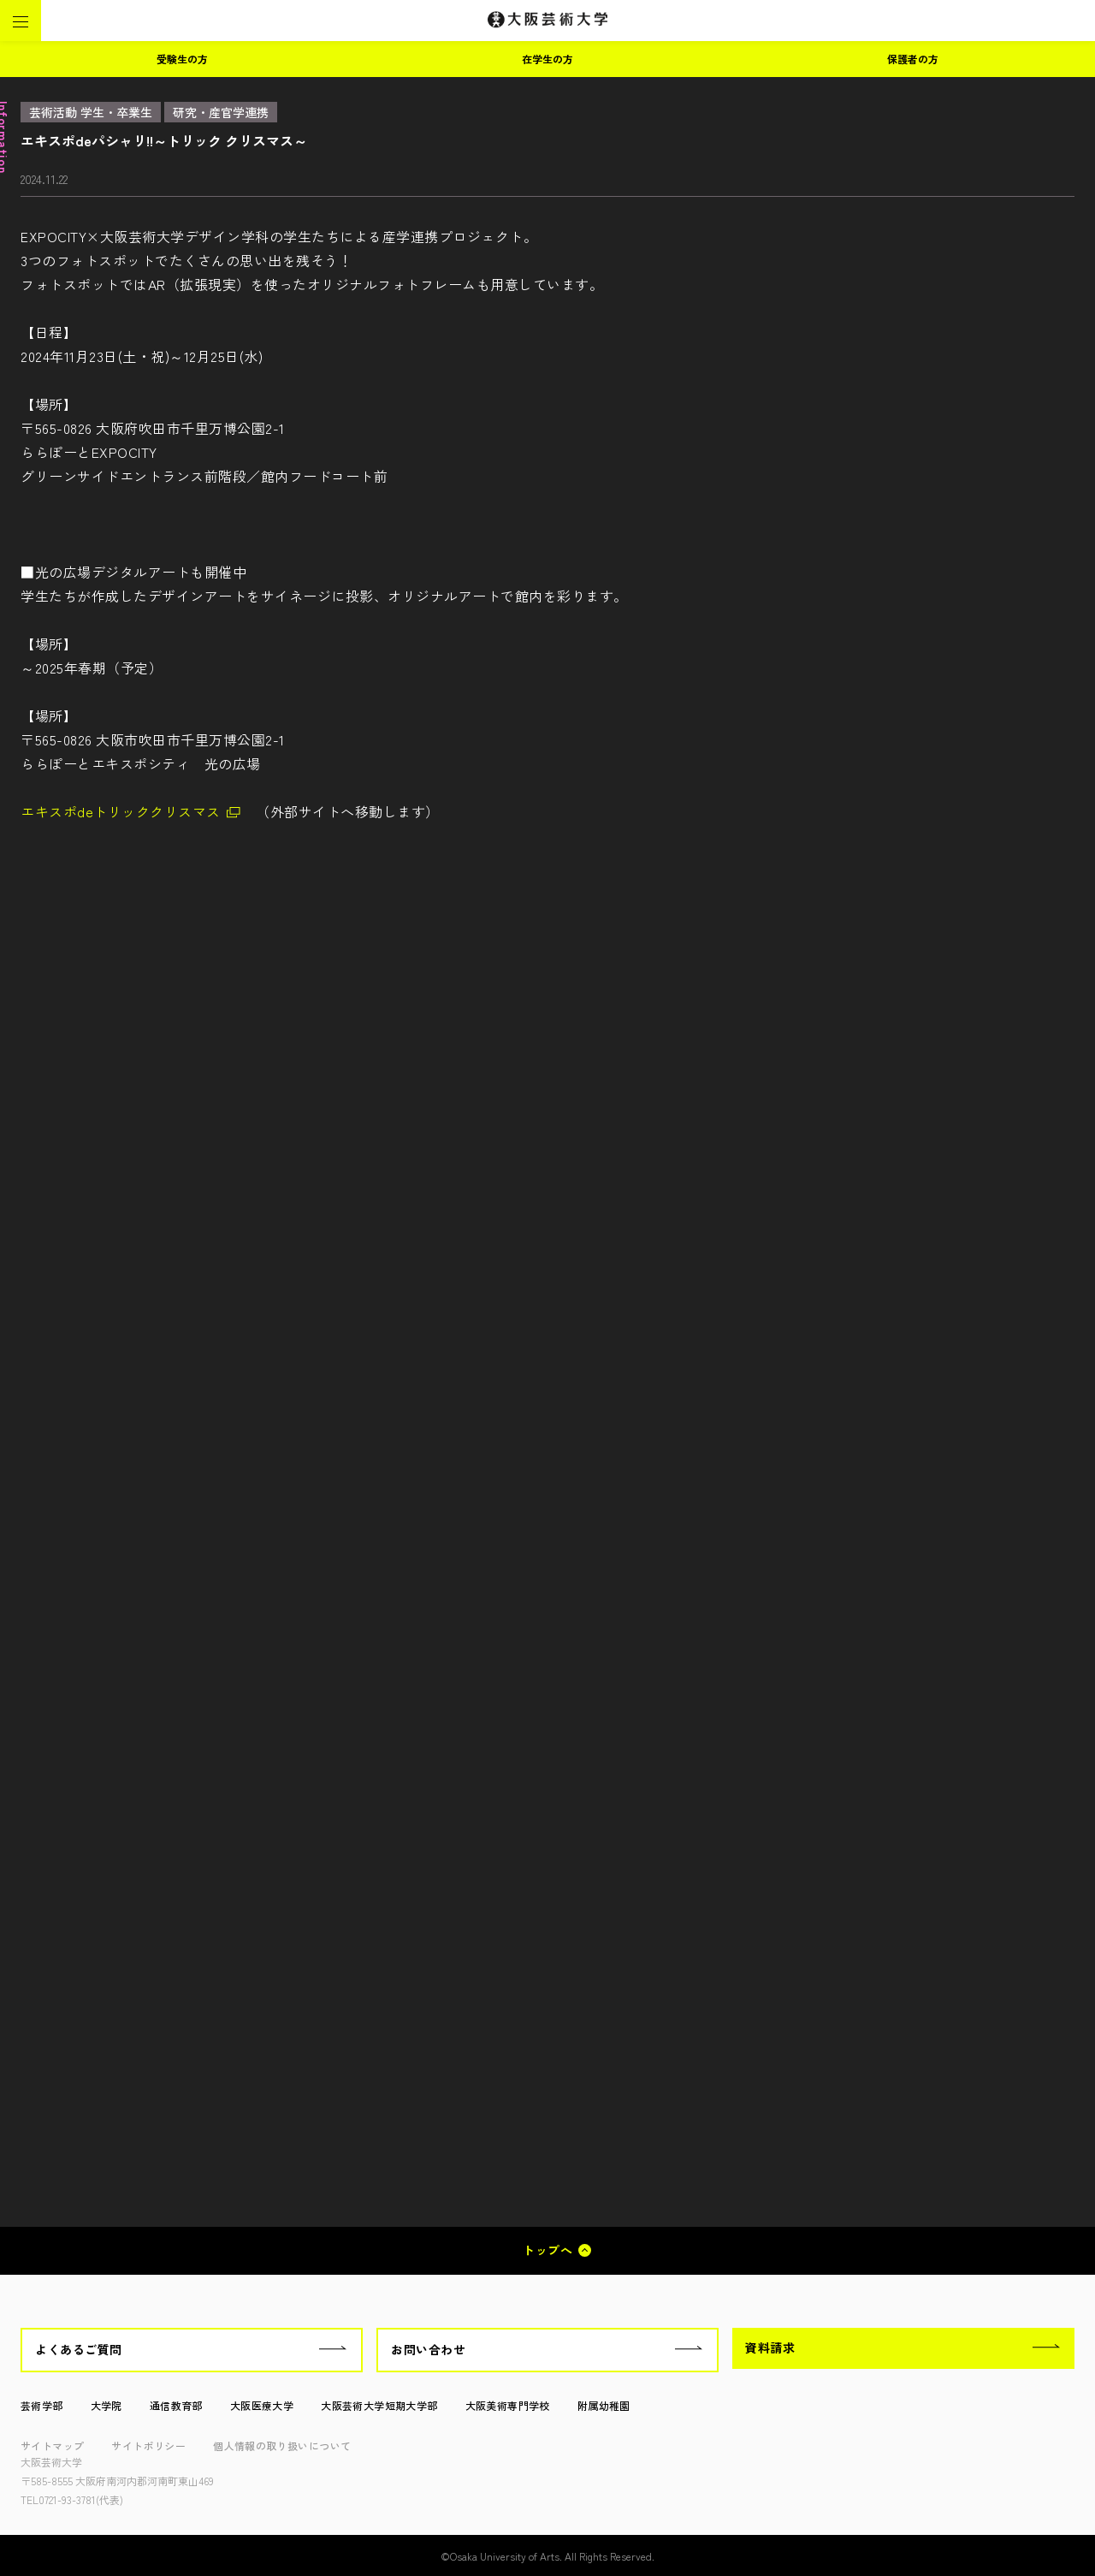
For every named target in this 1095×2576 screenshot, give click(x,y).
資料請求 (770, 2347)
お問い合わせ (428, 2349)
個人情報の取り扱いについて (282, 2445)
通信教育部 (176, 2405)
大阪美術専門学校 (507, 2405)
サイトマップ (52, 2445)
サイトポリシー (148, 2445)
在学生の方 (547, 58)
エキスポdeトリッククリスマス (121, 811)
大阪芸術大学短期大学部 (379, 2405)
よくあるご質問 (78, 2349)
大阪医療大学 (261, 2405)
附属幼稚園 (603, 2405)
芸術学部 (42, 2405)
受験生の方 (182, 58)
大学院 (106, 2405)
